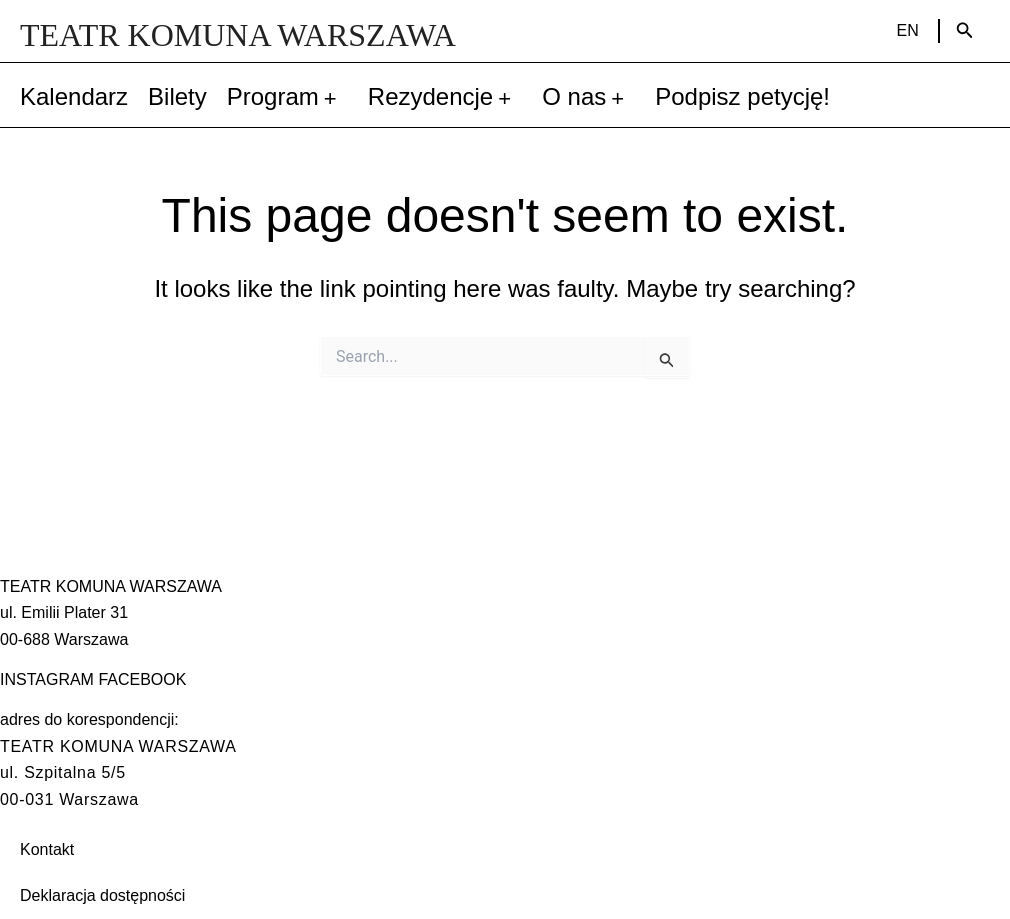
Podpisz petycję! (742, 96)
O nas (588, 97)
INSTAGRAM (47, 679)
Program (287, 97)
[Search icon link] (965, 31)
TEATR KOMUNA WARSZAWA (238, 35)
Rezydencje (445, 97)
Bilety (177, 96)
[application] (333, 97)
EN (908, 30)
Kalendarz (74, 96)
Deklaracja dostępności (102, 895)
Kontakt (47, 849)
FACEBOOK (142, 679)
